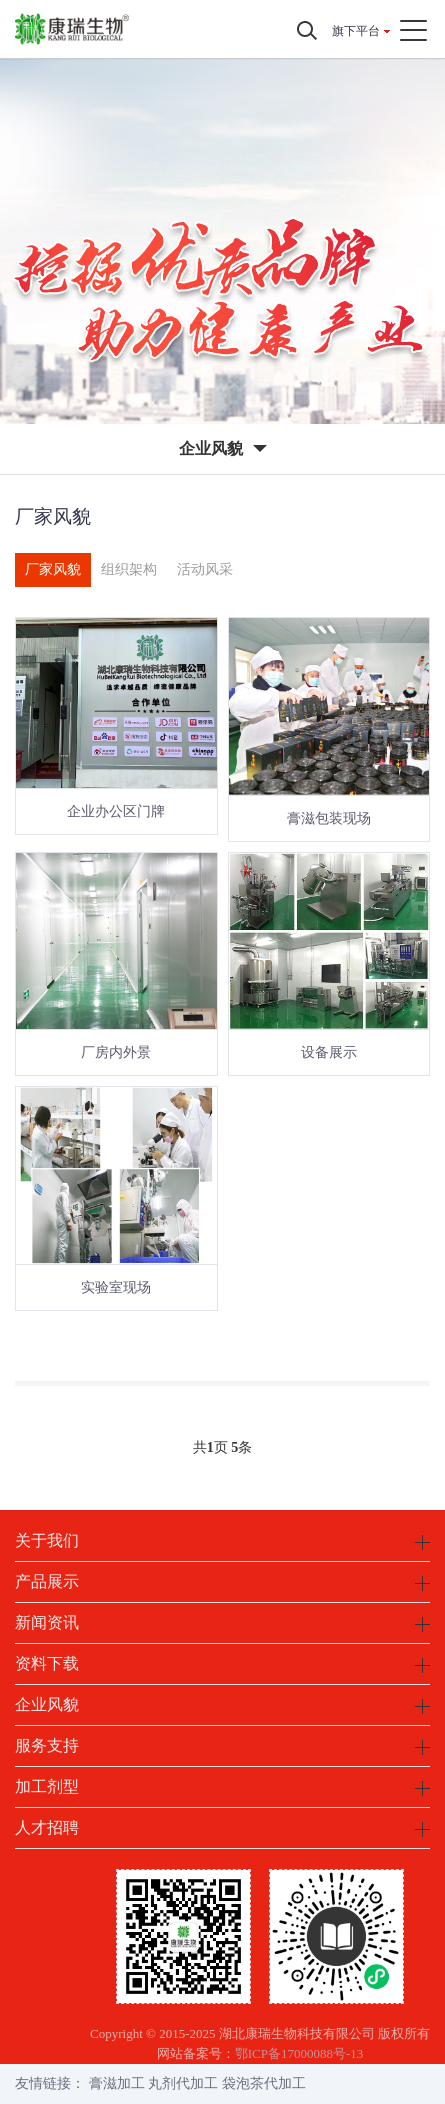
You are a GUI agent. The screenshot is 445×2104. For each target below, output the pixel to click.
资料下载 (47, 1663)
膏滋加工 (117, 2083)
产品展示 (47, 1581)
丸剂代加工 (183, 2083)
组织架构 (129, 569)
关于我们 (47, 1540)
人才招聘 (47, 1827)
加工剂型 (47, 1786)
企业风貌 (47, 1704)
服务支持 (47, 1745)
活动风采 (205, 569)
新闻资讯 (47, 1622)
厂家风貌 (53, 569)
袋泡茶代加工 (264, 2083)
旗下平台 (356, 31)
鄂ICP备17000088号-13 (299, 2053)
